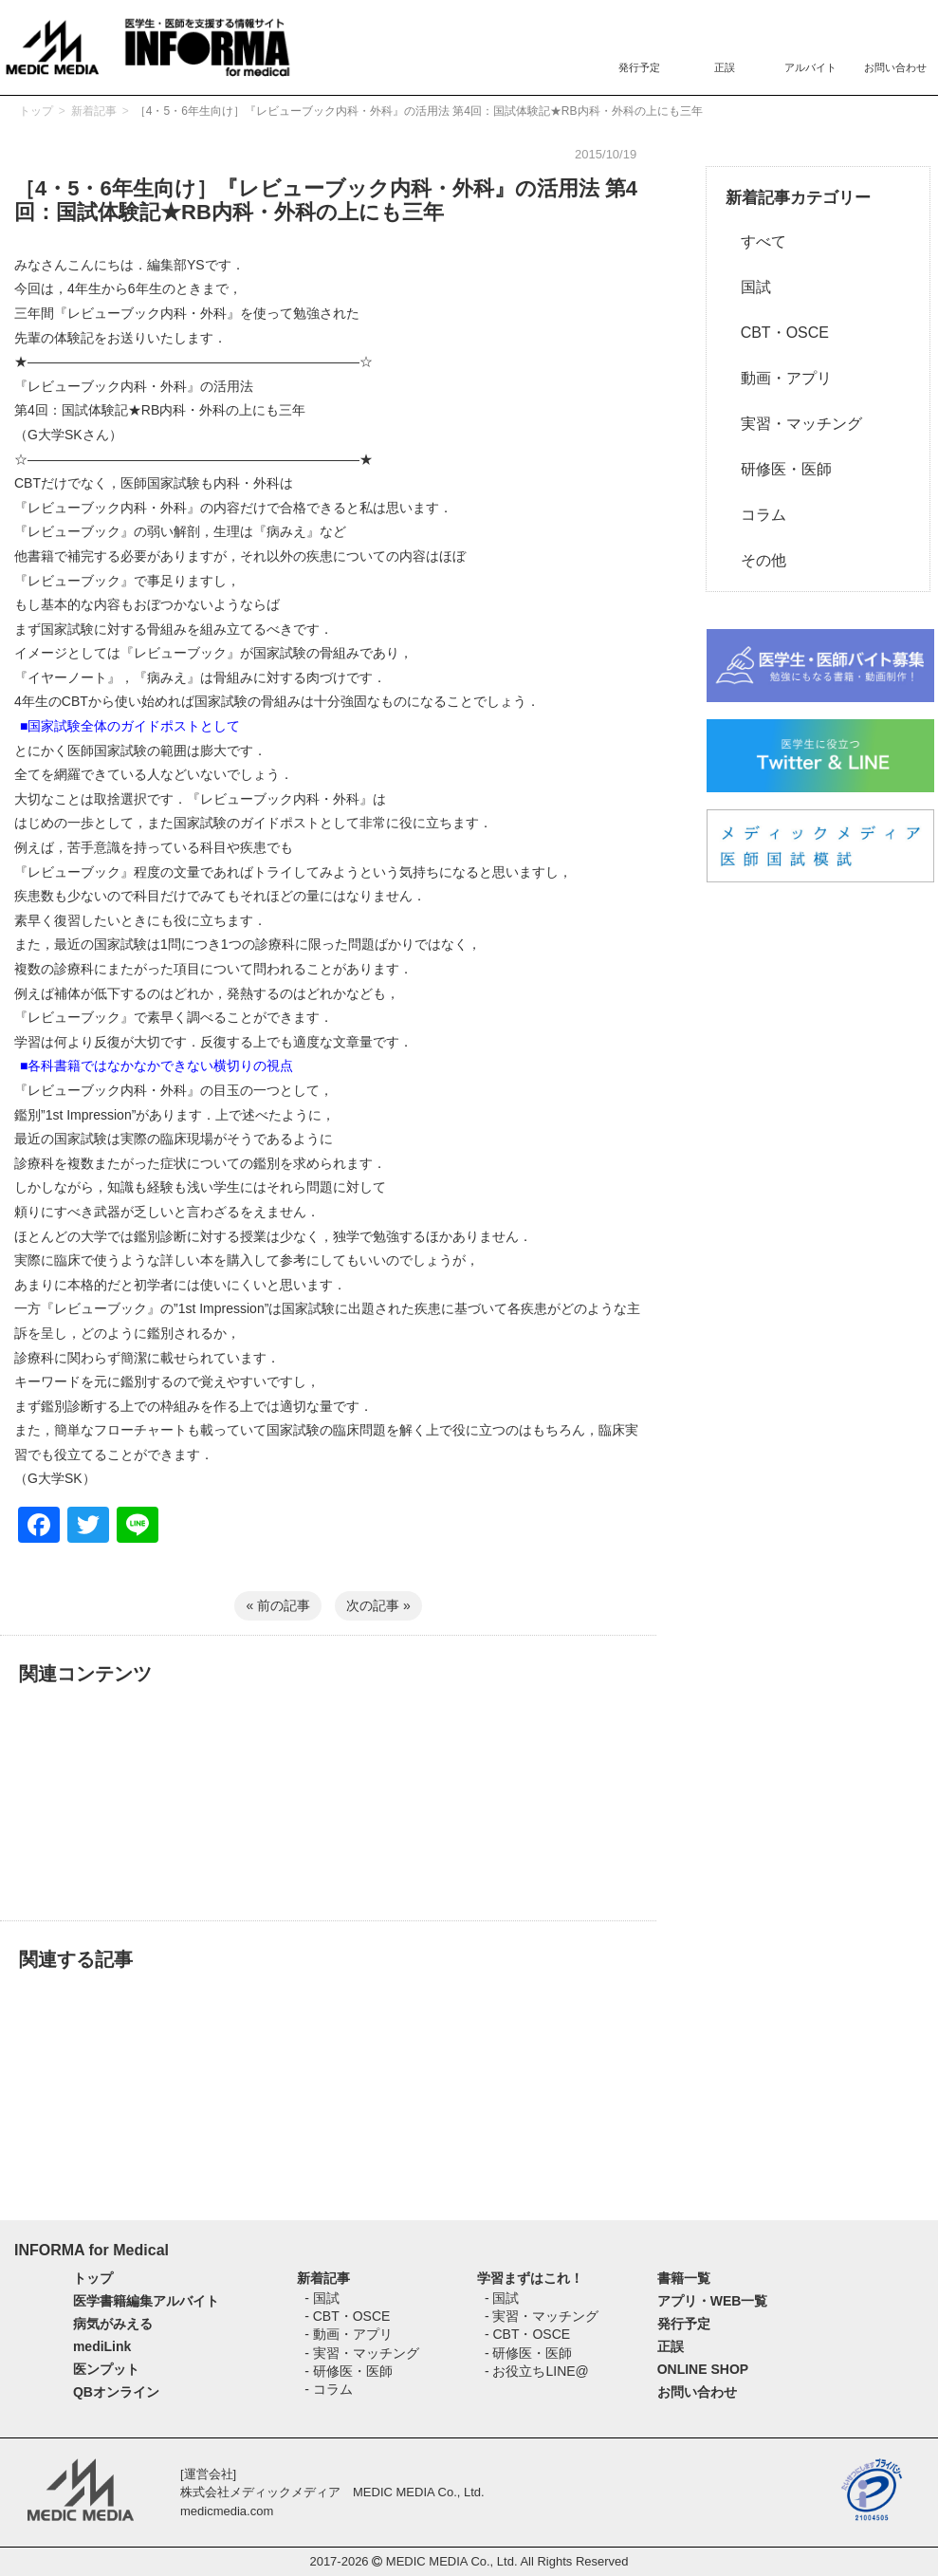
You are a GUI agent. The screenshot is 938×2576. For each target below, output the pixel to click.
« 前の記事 (278, 1605)
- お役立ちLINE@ (537, 2371)
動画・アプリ (779, 378)
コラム (756, 515)
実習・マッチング (794, 424)
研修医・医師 (779, 469)
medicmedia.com (226, 2511)
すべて (756, 241)
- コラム (328, 2389)
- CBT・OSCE (347, 2316)
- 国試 (322, 2298)
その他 (756, 560)
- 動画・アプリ (348, 2334)
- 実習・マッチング (361, 2353)
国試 (748, 287)
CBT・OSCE (777, 332)
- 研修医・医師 (348, 2371)
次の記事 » (378, 1605)
